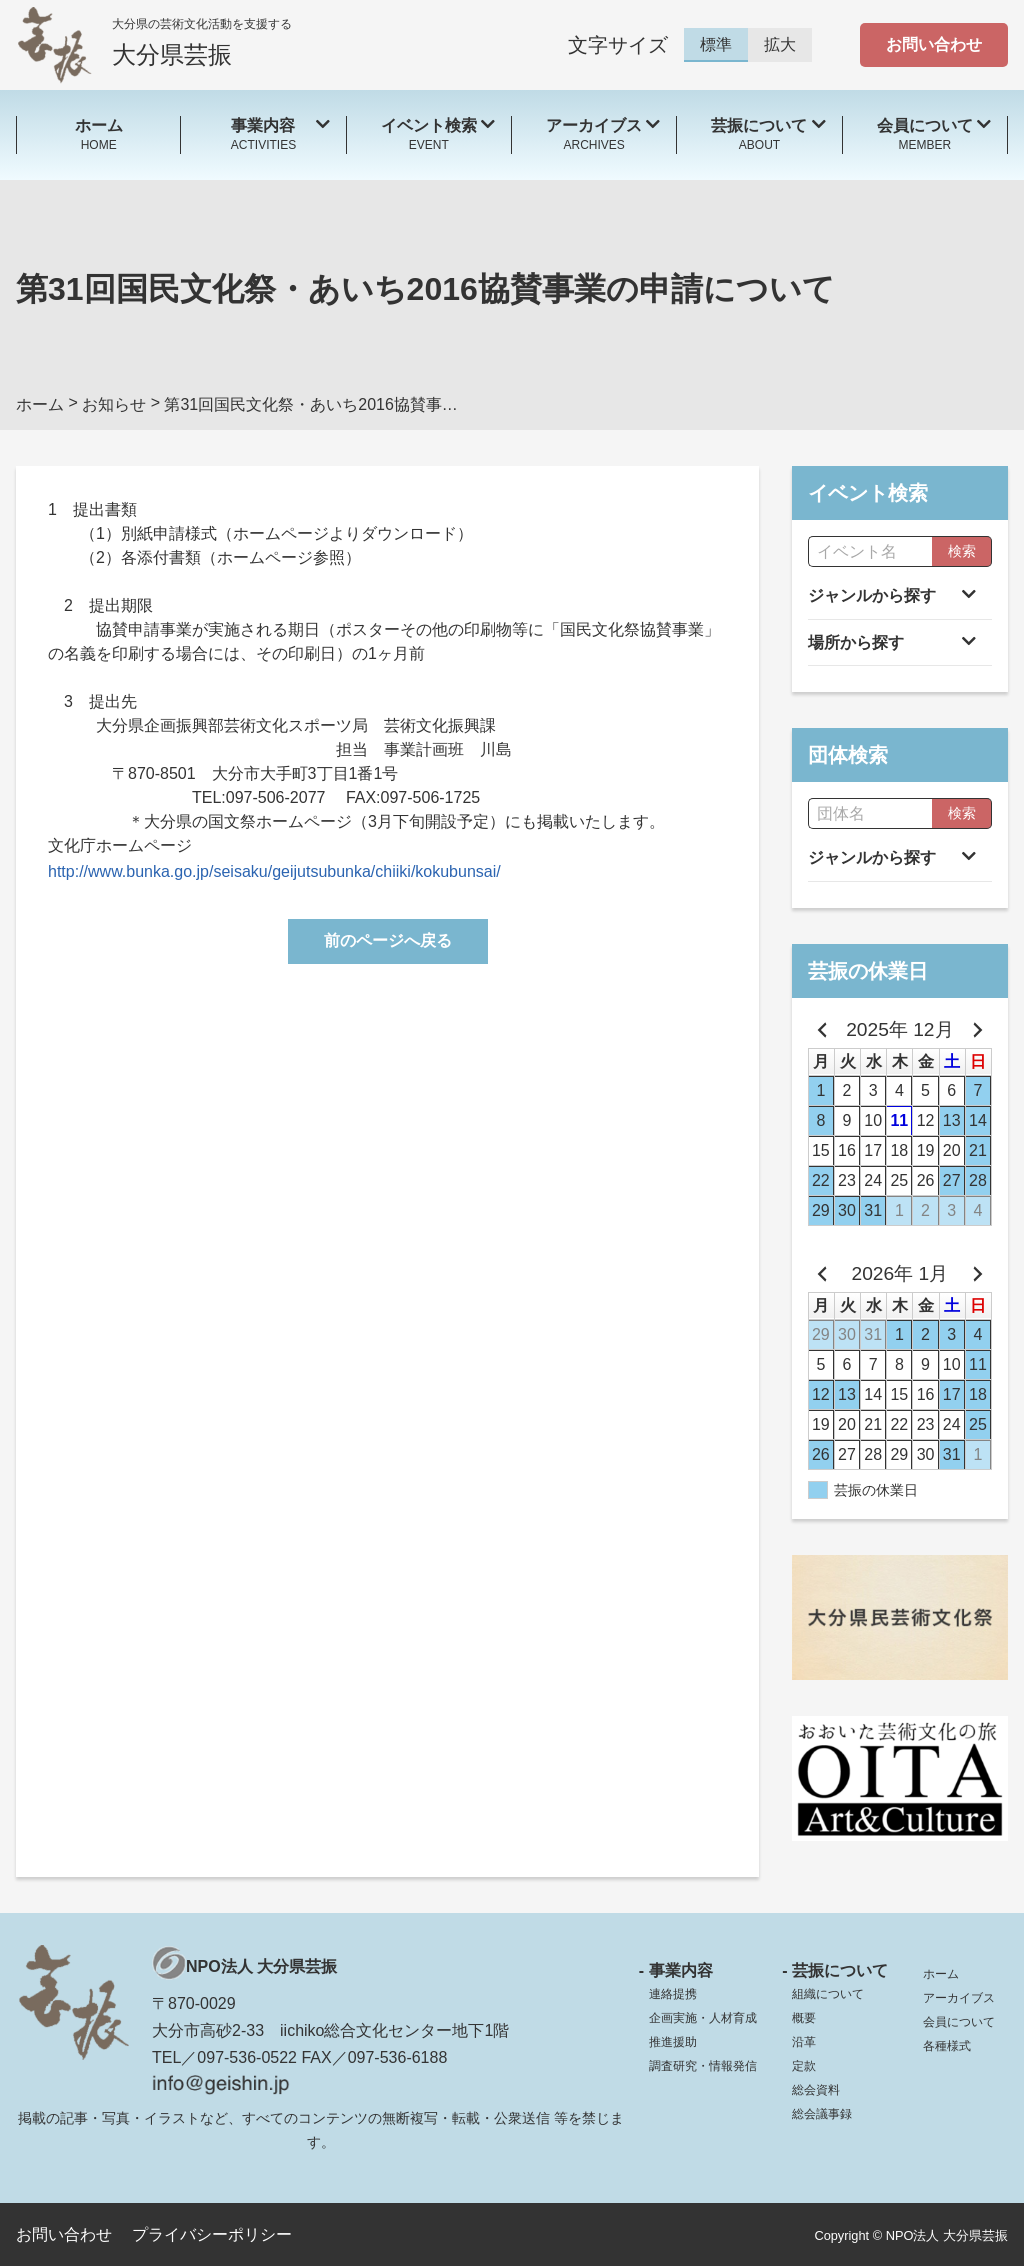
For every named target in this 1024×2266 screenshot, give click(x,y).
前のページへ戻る (388, 940)
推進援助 (673, 2042)
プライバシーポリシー (212, 2234)
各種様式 (947, 2046)
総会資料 (816, 2090)
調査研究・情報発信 (703, 2066)
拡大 (780, 44)
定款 (804, 2066)
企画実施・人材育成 (703, 2018)
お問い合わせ (934, 44)
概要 (804, 2018)
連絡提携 (673, 1994)
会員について (959, 2022)
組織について (828, 1994)
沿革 (804, 2042)
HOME (98, 133)
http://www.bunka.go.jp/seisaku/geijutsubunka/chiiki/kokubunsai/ (274, 871)
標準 (716, 44)
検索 (962, 551)
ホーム (941, 1974)
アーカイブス (959, 1998)
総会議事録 (822, 2114)
